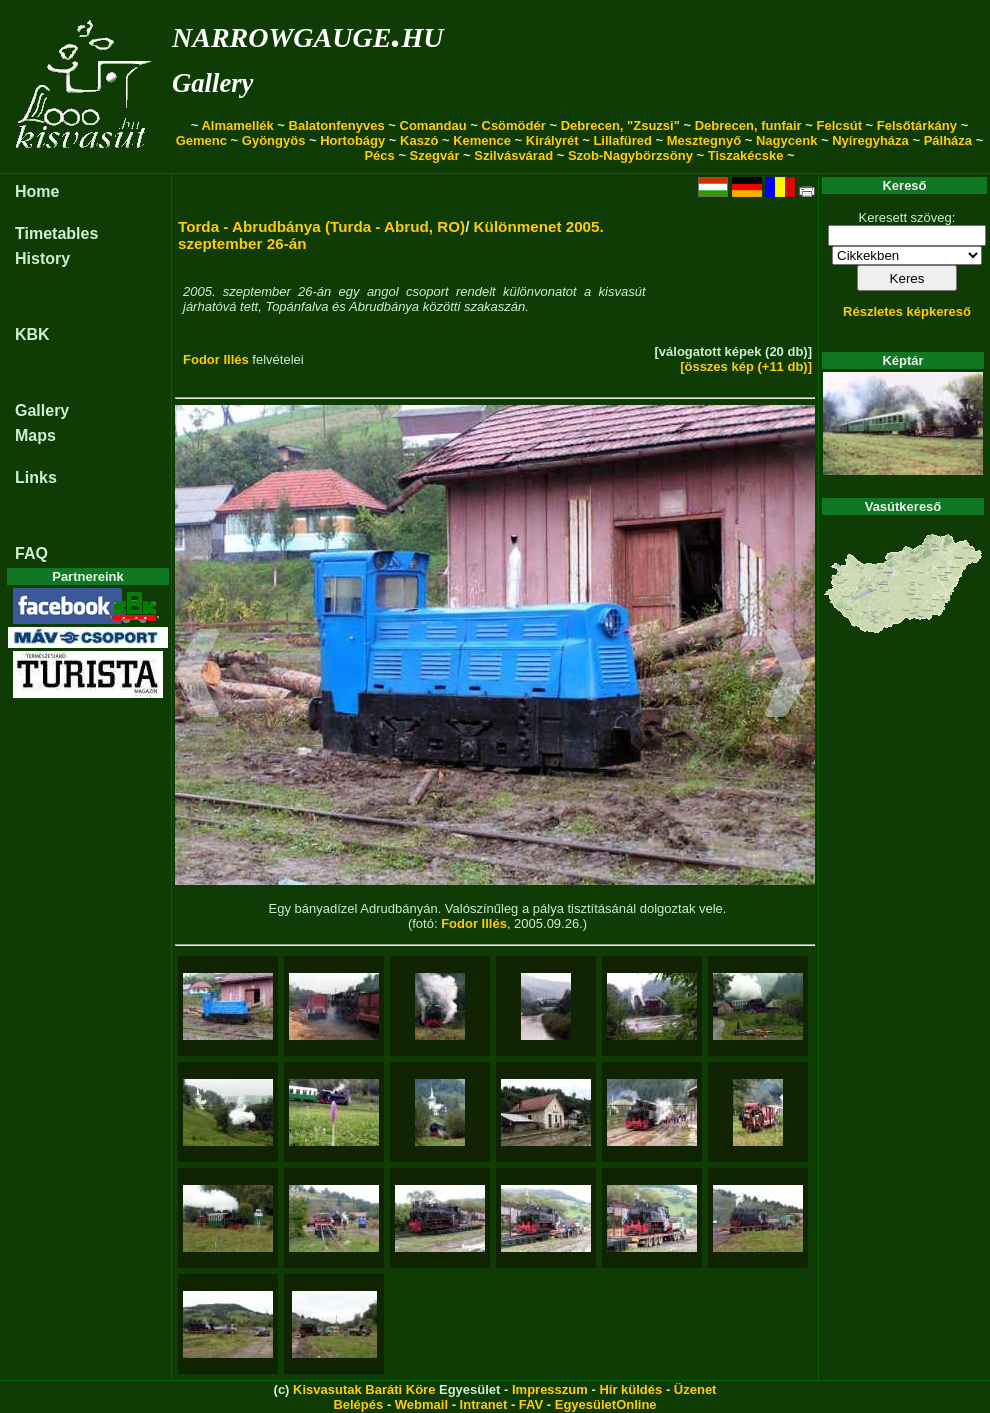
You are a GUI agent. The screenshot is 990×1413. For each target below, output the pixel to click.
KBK (32, 334)
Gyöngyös (274, 140)
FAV (531, 1404)
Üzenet (695, 1389)
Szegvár (435, 155)
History (42, 258)
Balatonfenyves (337, 125)
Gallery (212, 83)
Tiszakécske (746, 155)
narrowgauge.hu (307, 33)
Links (36, 477)
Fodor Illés (216, 359)
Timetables (56, 233)
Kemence (482, 140)
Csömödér (514, 125)
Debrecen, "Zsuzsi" (620, 125)
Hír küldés (630, 1389)
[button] (197, 676)
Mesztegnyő (704, 140)
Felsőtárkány (917, 125)
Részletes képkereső (907, 311)
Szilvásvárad (513, 155)
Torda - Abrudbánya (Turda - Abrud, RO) (321, 226)
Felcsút (839, 125)
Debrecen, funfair (748, 125)
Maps (35, 435)
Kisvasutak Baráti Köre (364, 1389)
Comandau (433, 125)
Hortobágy (352, 140)
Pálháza (948, 140)
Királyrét (552, 140)
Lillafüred (622, 140)
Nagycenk (786, 140)
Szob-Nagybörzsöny (630, 155)
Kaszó (419, 140)
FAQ (31, 553)
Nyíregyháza (870, 140)
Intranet (484, 1404)
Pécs (379, 155)
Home (37, 191)
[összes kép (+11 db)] (746, 366)
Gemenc (201, 140)
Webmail (421, 1404)
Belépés (358, 1404)
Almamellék (237, 125)
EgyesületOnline (606, 1404)
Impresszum (550, 1389)
